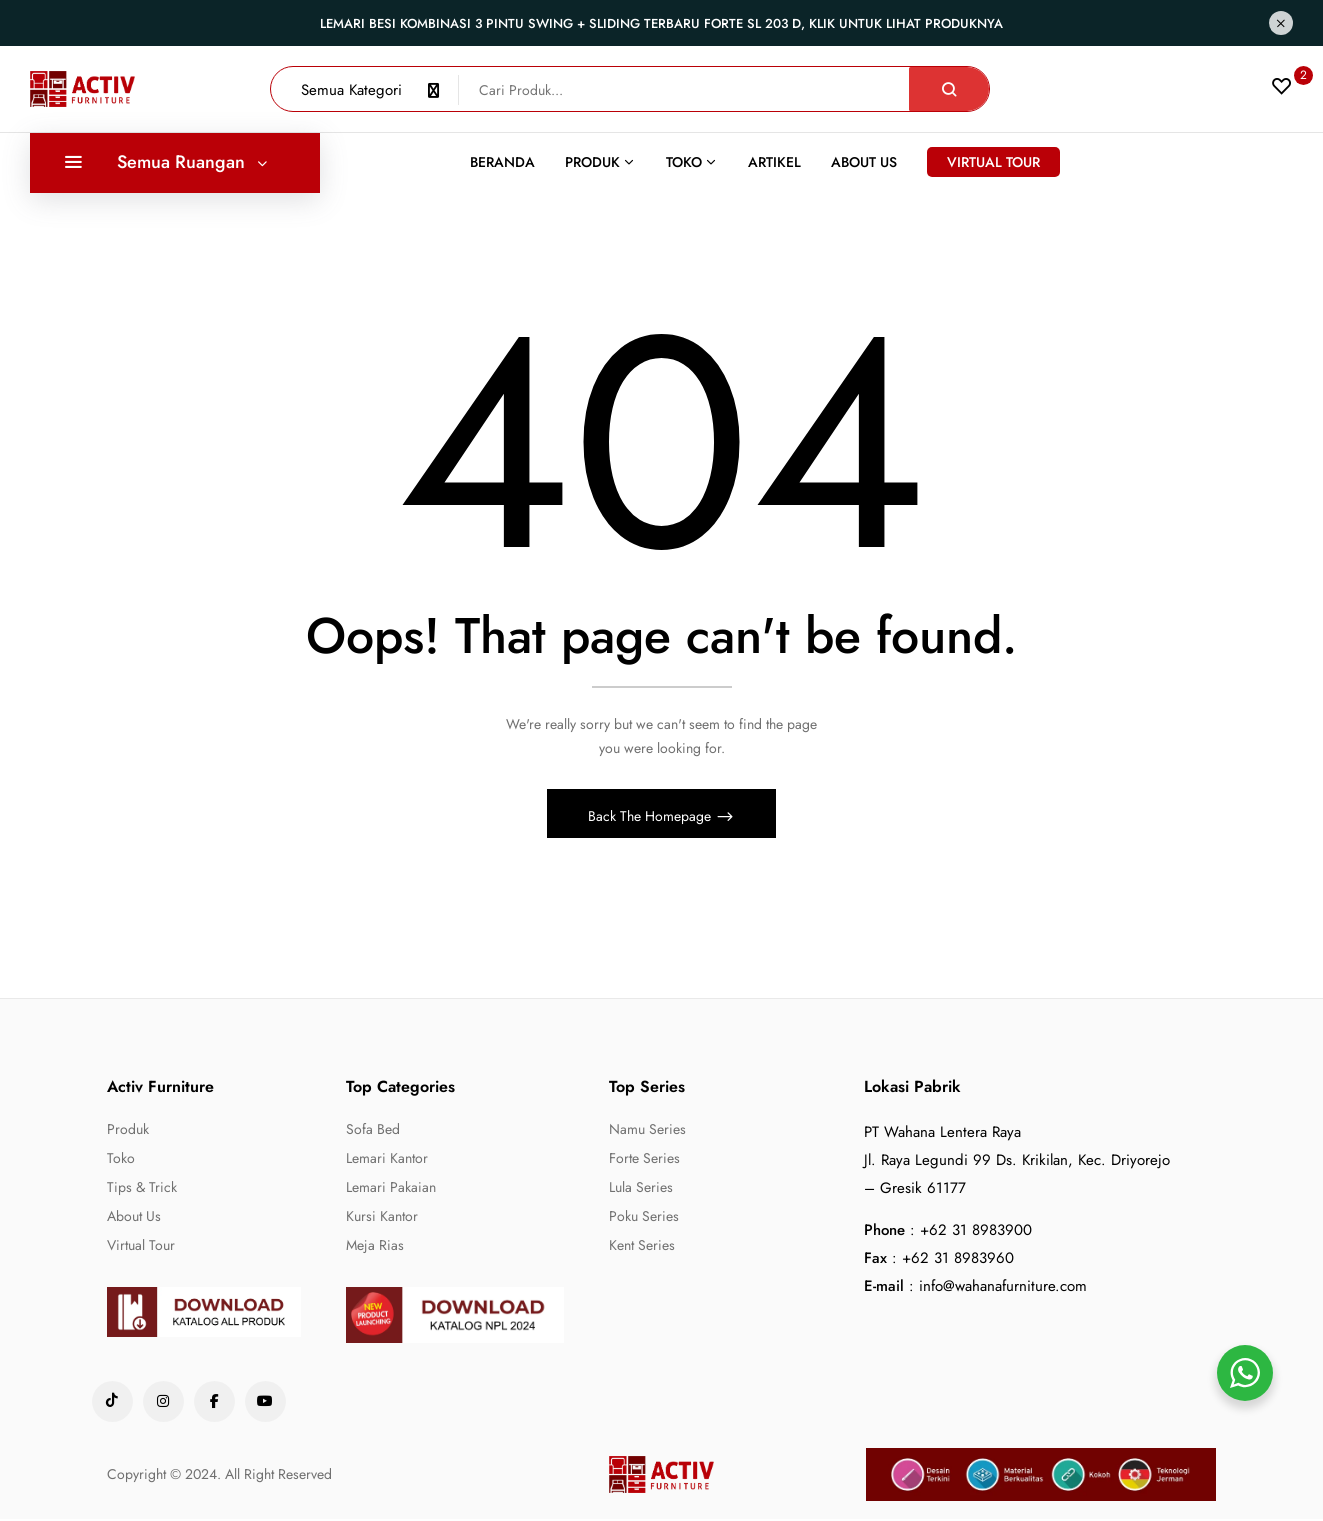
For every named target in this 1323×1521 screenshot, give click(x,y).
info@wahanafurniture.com (1003, 1288)
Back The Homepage (651, 818)
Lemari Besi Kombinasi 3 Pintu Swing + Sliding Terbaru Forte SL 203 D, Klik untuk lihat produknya (661, 23)
